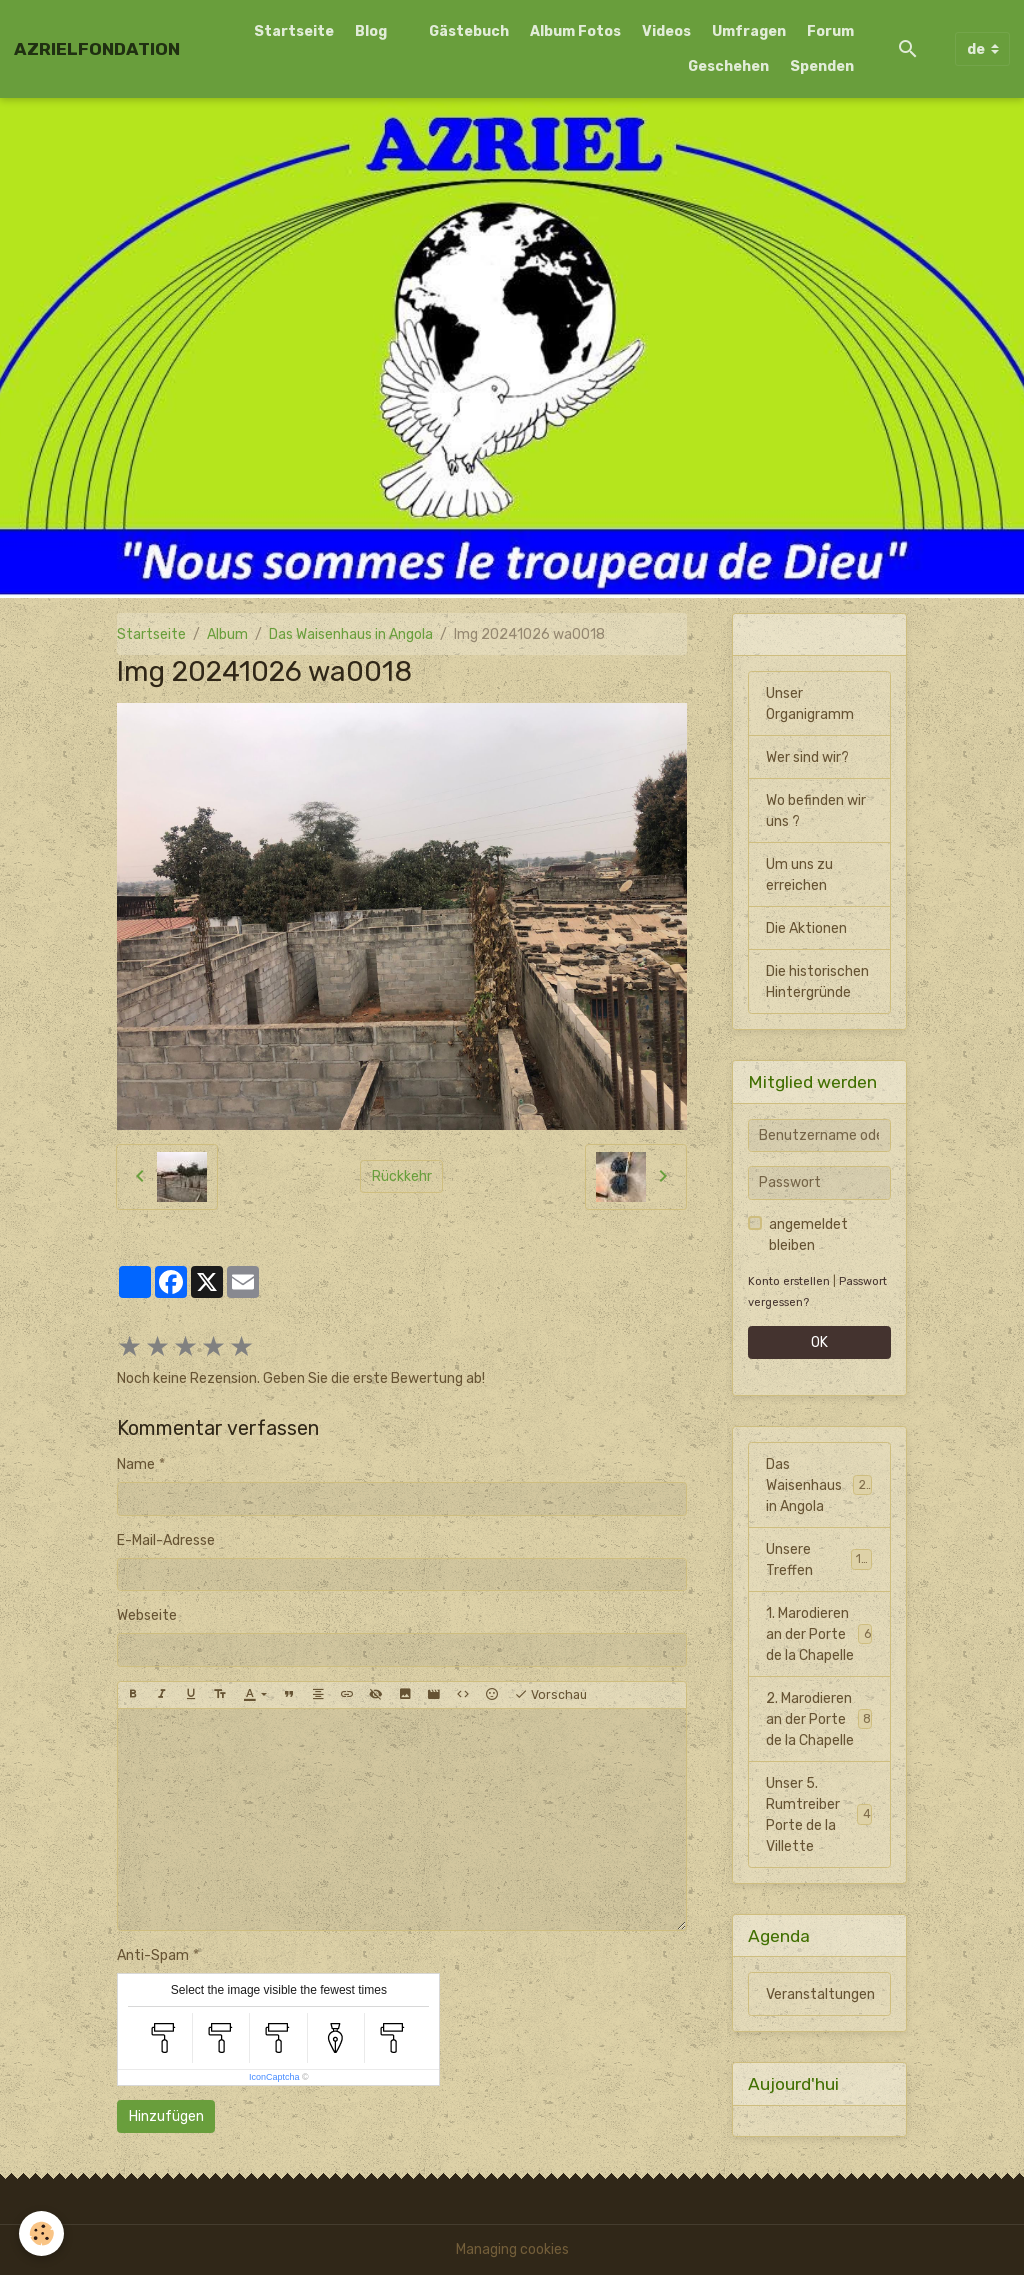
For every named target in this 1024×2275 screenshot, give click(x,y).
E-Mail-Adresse (166, 1540)
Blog (371, 31)
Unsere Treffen (819, 1560)
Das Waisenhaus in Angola (351, 634)
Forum (830, 31)
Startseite (294, 31)
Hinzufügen (166, 2116)
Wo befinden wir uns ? (816, 811)
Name (136, 1464)
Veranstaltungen (820, 1994)
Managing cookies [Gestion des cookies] (512, 2249)
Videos (666, 31)
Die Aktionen (806, 928)
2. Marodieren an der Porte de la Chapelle (819, 1719)
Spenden (822, 66)
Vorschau (550, 1695)
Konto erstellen (789, 1281)
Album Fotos (575, 31)
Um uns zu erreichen (799, 875)
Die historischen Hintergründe (817, 982)
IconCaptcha (274, 2077)
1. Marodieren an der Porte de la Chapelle (819, 1634)
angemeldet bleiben (808, 1235)
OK (819, 1342)
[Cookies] (42, 2233)
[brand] (97, 49)
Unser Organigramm (810, 704)
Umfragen (749, 31)
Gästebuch (469, 31)
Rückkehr (402, 1176)
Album (227, 634)
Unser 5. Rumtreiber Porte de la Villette (819, 1815)
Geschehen (728, 66)
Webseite (147, 1615)
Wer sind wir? (807, 757)
